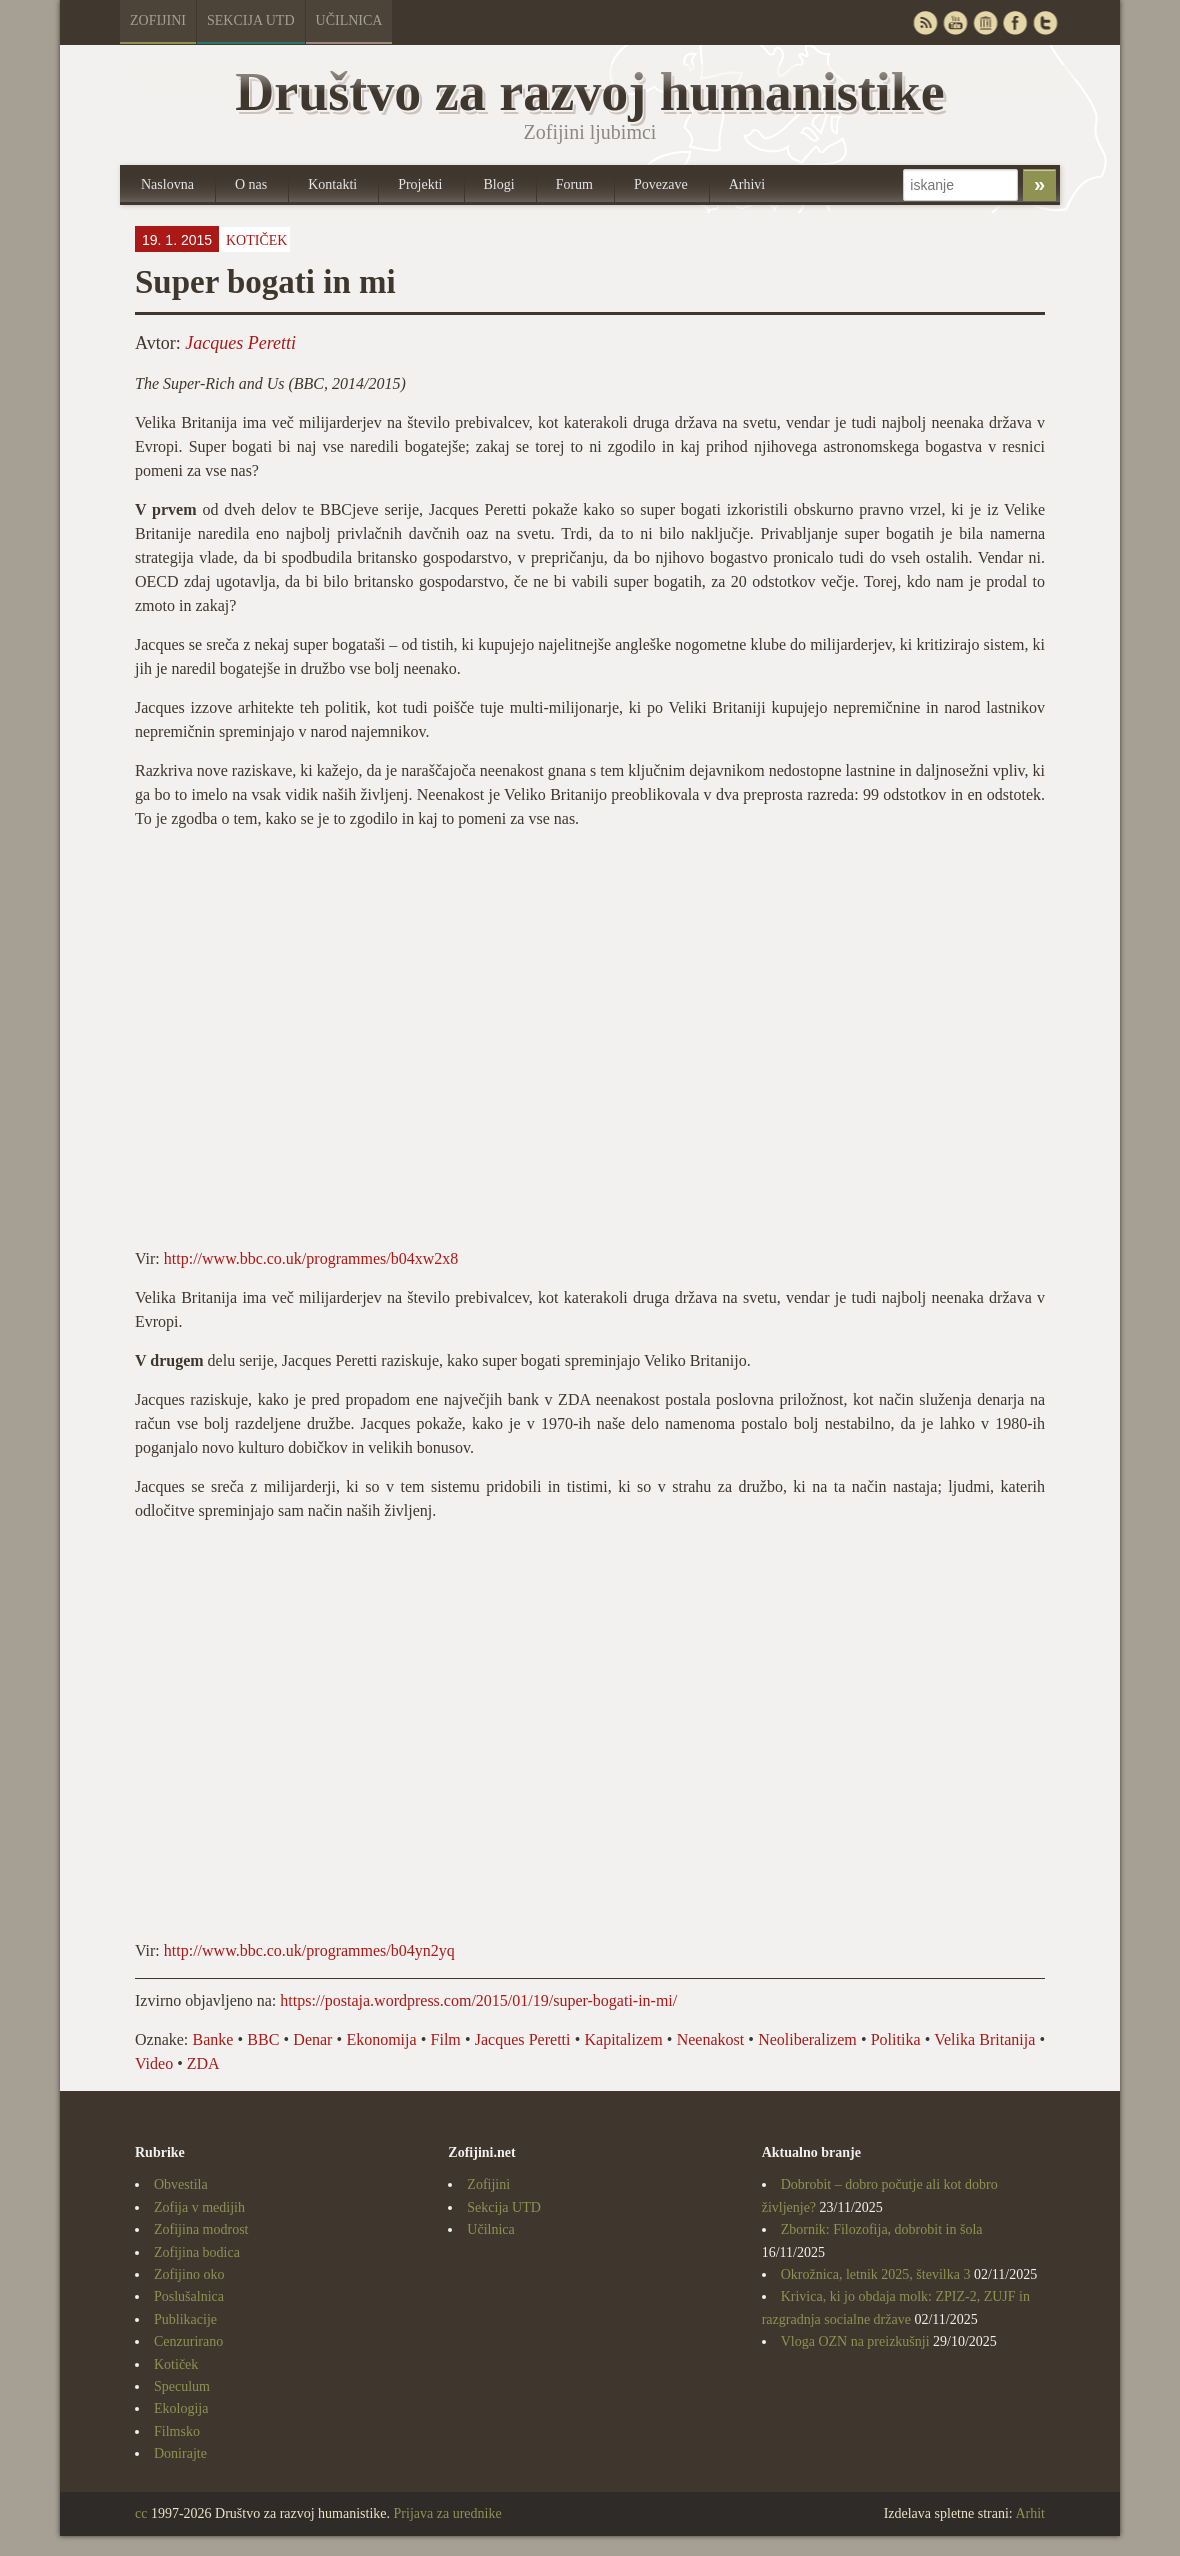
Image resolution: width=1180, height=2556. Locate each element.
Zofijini (158, 20)
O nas (251, 184)
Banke (213, 2039)
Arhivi (747, 184)
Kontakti (332, 184)
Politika (896, 2039)
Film (446, 2039)
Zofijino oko (189, 2274)
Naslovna (167, 184)
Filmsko (177, 2431)
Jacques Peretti (240, 343)
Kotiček (256, 240)
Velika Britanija (984, 2039)
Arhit (1030, 2513)
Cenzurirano (188, 2341)
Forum (574, 184)
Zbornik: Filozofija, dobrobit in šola (882, 2229)
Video (154, 2063)
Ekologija (181, 2408)
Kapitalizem (623, 2039)
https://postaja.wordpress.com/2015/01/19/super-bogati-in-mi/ (478, 2000)
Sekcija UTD (251, 20)
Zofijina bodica (197, 2252)
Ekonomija (381, 2039)
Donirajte (180, 2453)
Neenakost (711, 2039)
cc (141, 2513)
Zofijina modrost (201, 2229)
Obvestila (181, 2184)
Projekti (420, 184)
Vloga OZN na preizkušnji (855, 2341)
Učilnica (349, 20)
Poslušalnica (189, 2296)
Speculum (182, 2386)
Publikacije (185, 2319)
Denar (312, 2039)
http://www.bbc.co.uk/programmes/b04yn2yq (309, 1950)
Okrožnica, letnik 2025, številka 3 (876, 2274)
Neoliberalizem (807, 2039)
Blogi (499, 184)
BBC (263, 2039)
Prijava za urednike (448, 2513)
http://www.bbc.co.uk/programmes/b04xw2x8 (311, 1258)
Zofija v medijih (199, 2207)
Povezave (661, 184)
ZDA (203, 2063)
